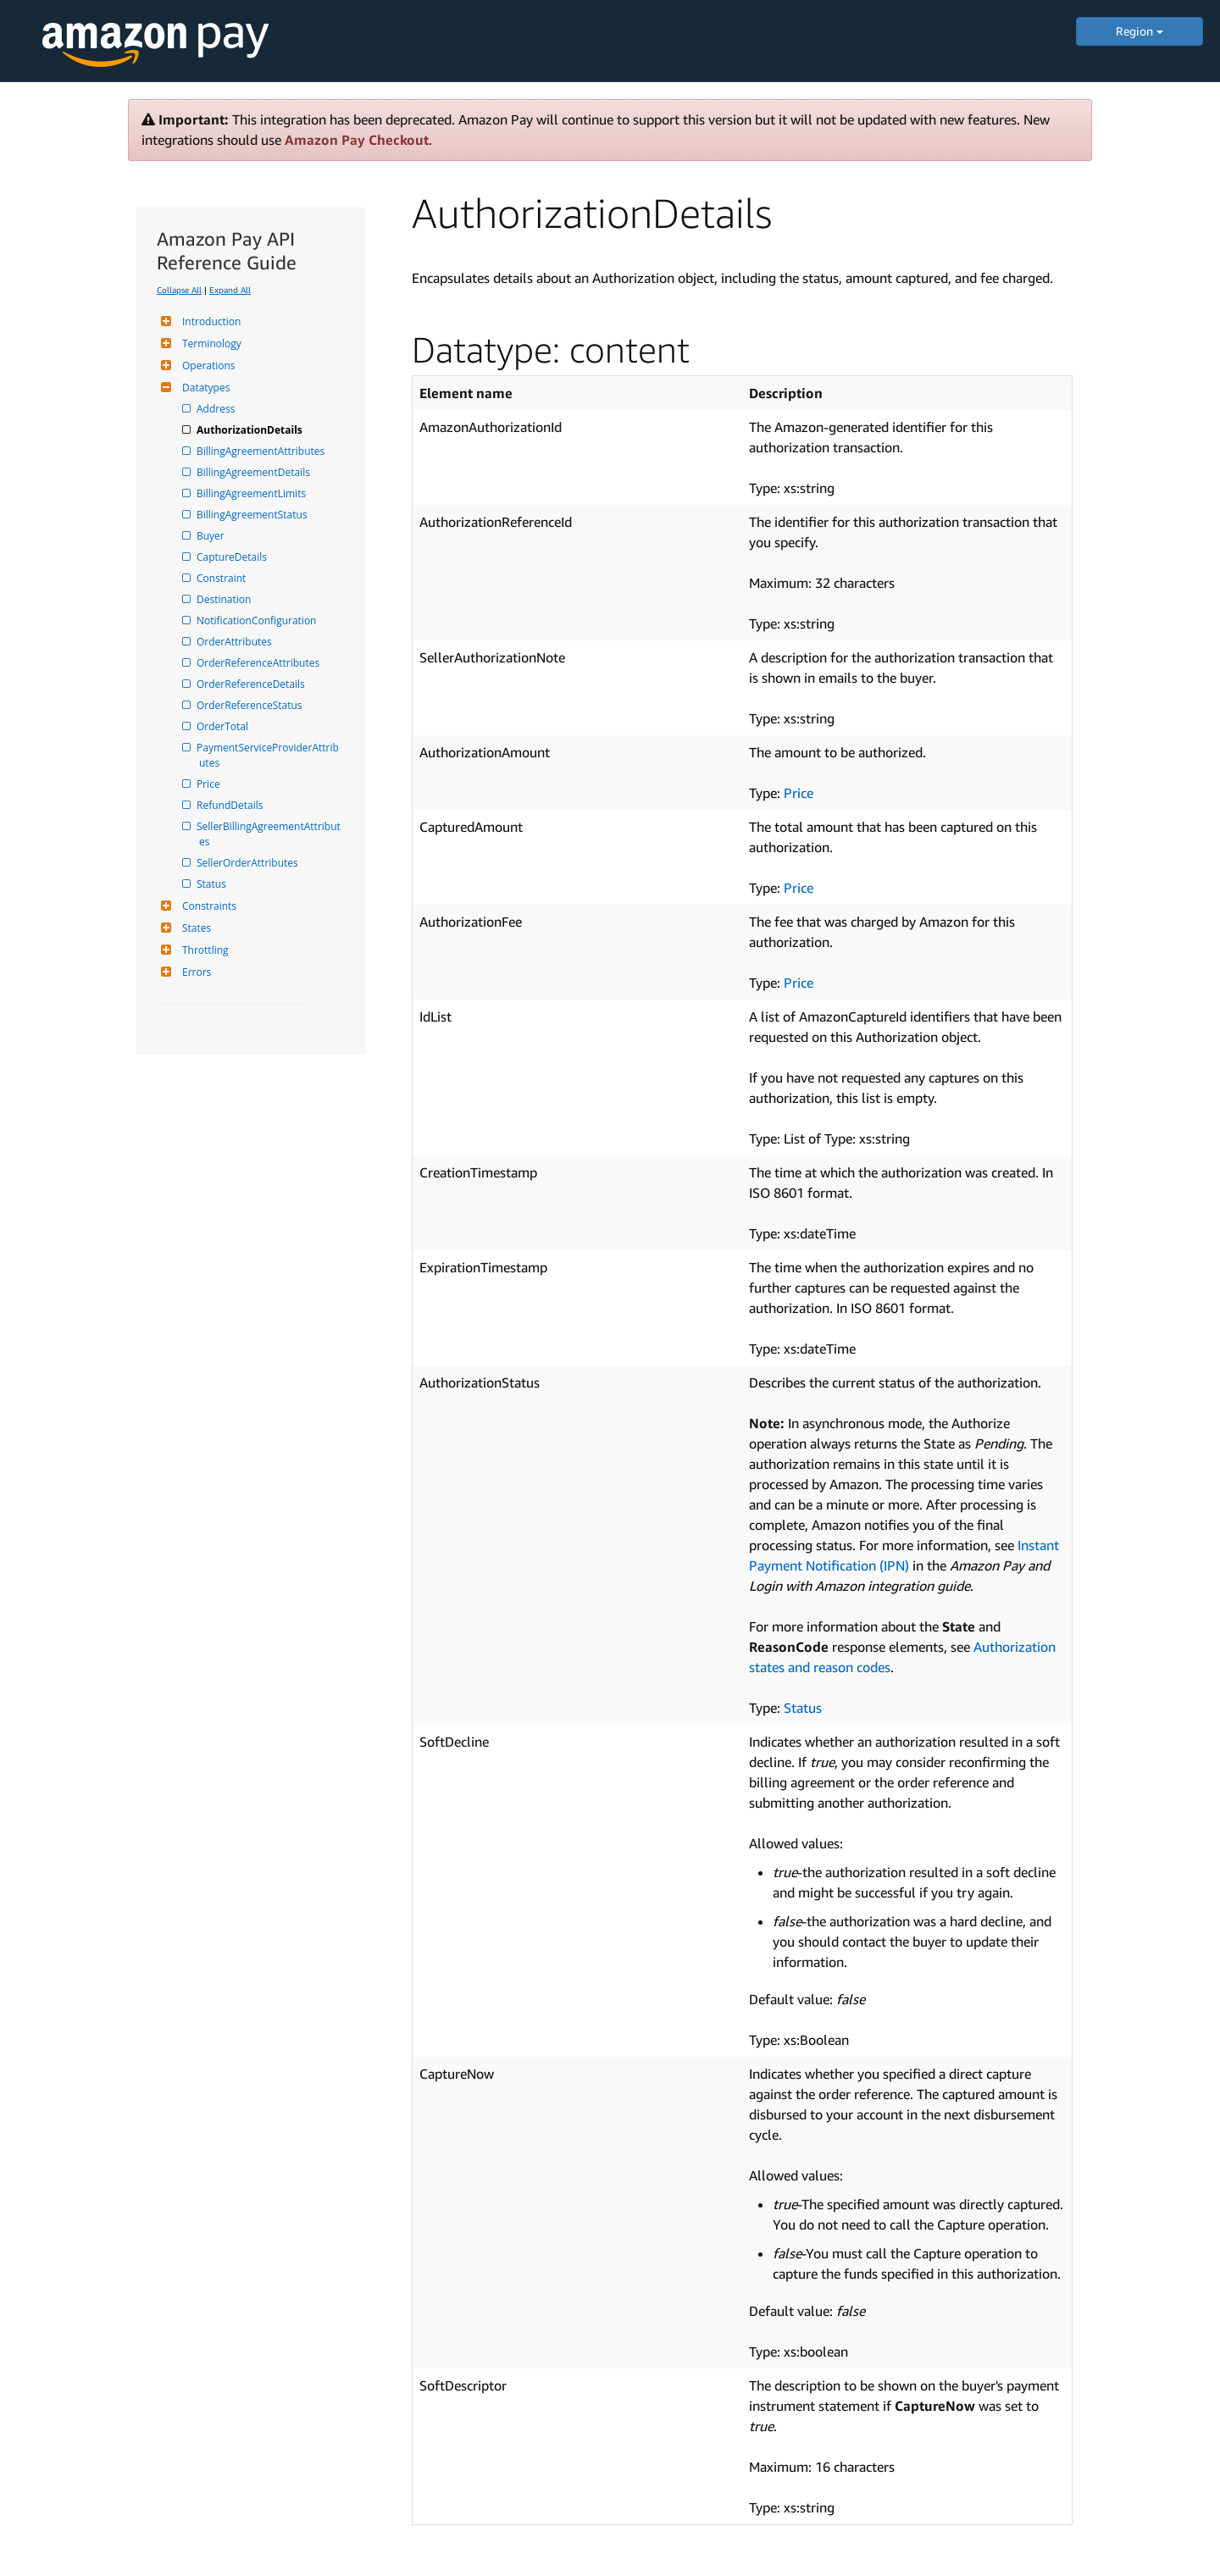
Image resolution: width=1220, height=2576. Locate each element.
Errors (194, 972)
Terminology (209, 343)
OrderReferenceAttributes (259, 663)
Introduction (209, 321)
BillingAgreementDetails (254, 472)
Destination (225, 599)
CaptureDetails (233, 557)
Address (217, 409)
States (194, 928)
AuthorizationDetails (250, 430)
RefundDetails (231, 805)
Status (212, 884)
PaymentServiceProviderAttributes (269, 755)
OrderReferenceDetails (252, 684)
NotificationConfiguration (257, 620)
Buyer (212, 536)
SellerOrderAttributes (248, 863)
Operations (207, 365)
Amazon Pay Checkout (357, 139)
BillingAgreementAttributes (261, 451)
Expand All (230, 290)
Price (209, 784)
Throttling (203, 950)
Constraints (207, 906)
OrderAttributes (235, 641)
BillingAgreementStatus (253, 514)
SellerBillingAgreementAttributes (270, 834)
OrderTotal (223, 726)
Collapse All (179, 290)
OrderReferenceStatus (250, 705)
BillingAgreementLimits (252, 493)
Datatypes (204, 387)
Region (1139, 31)
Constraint (222, 578)
